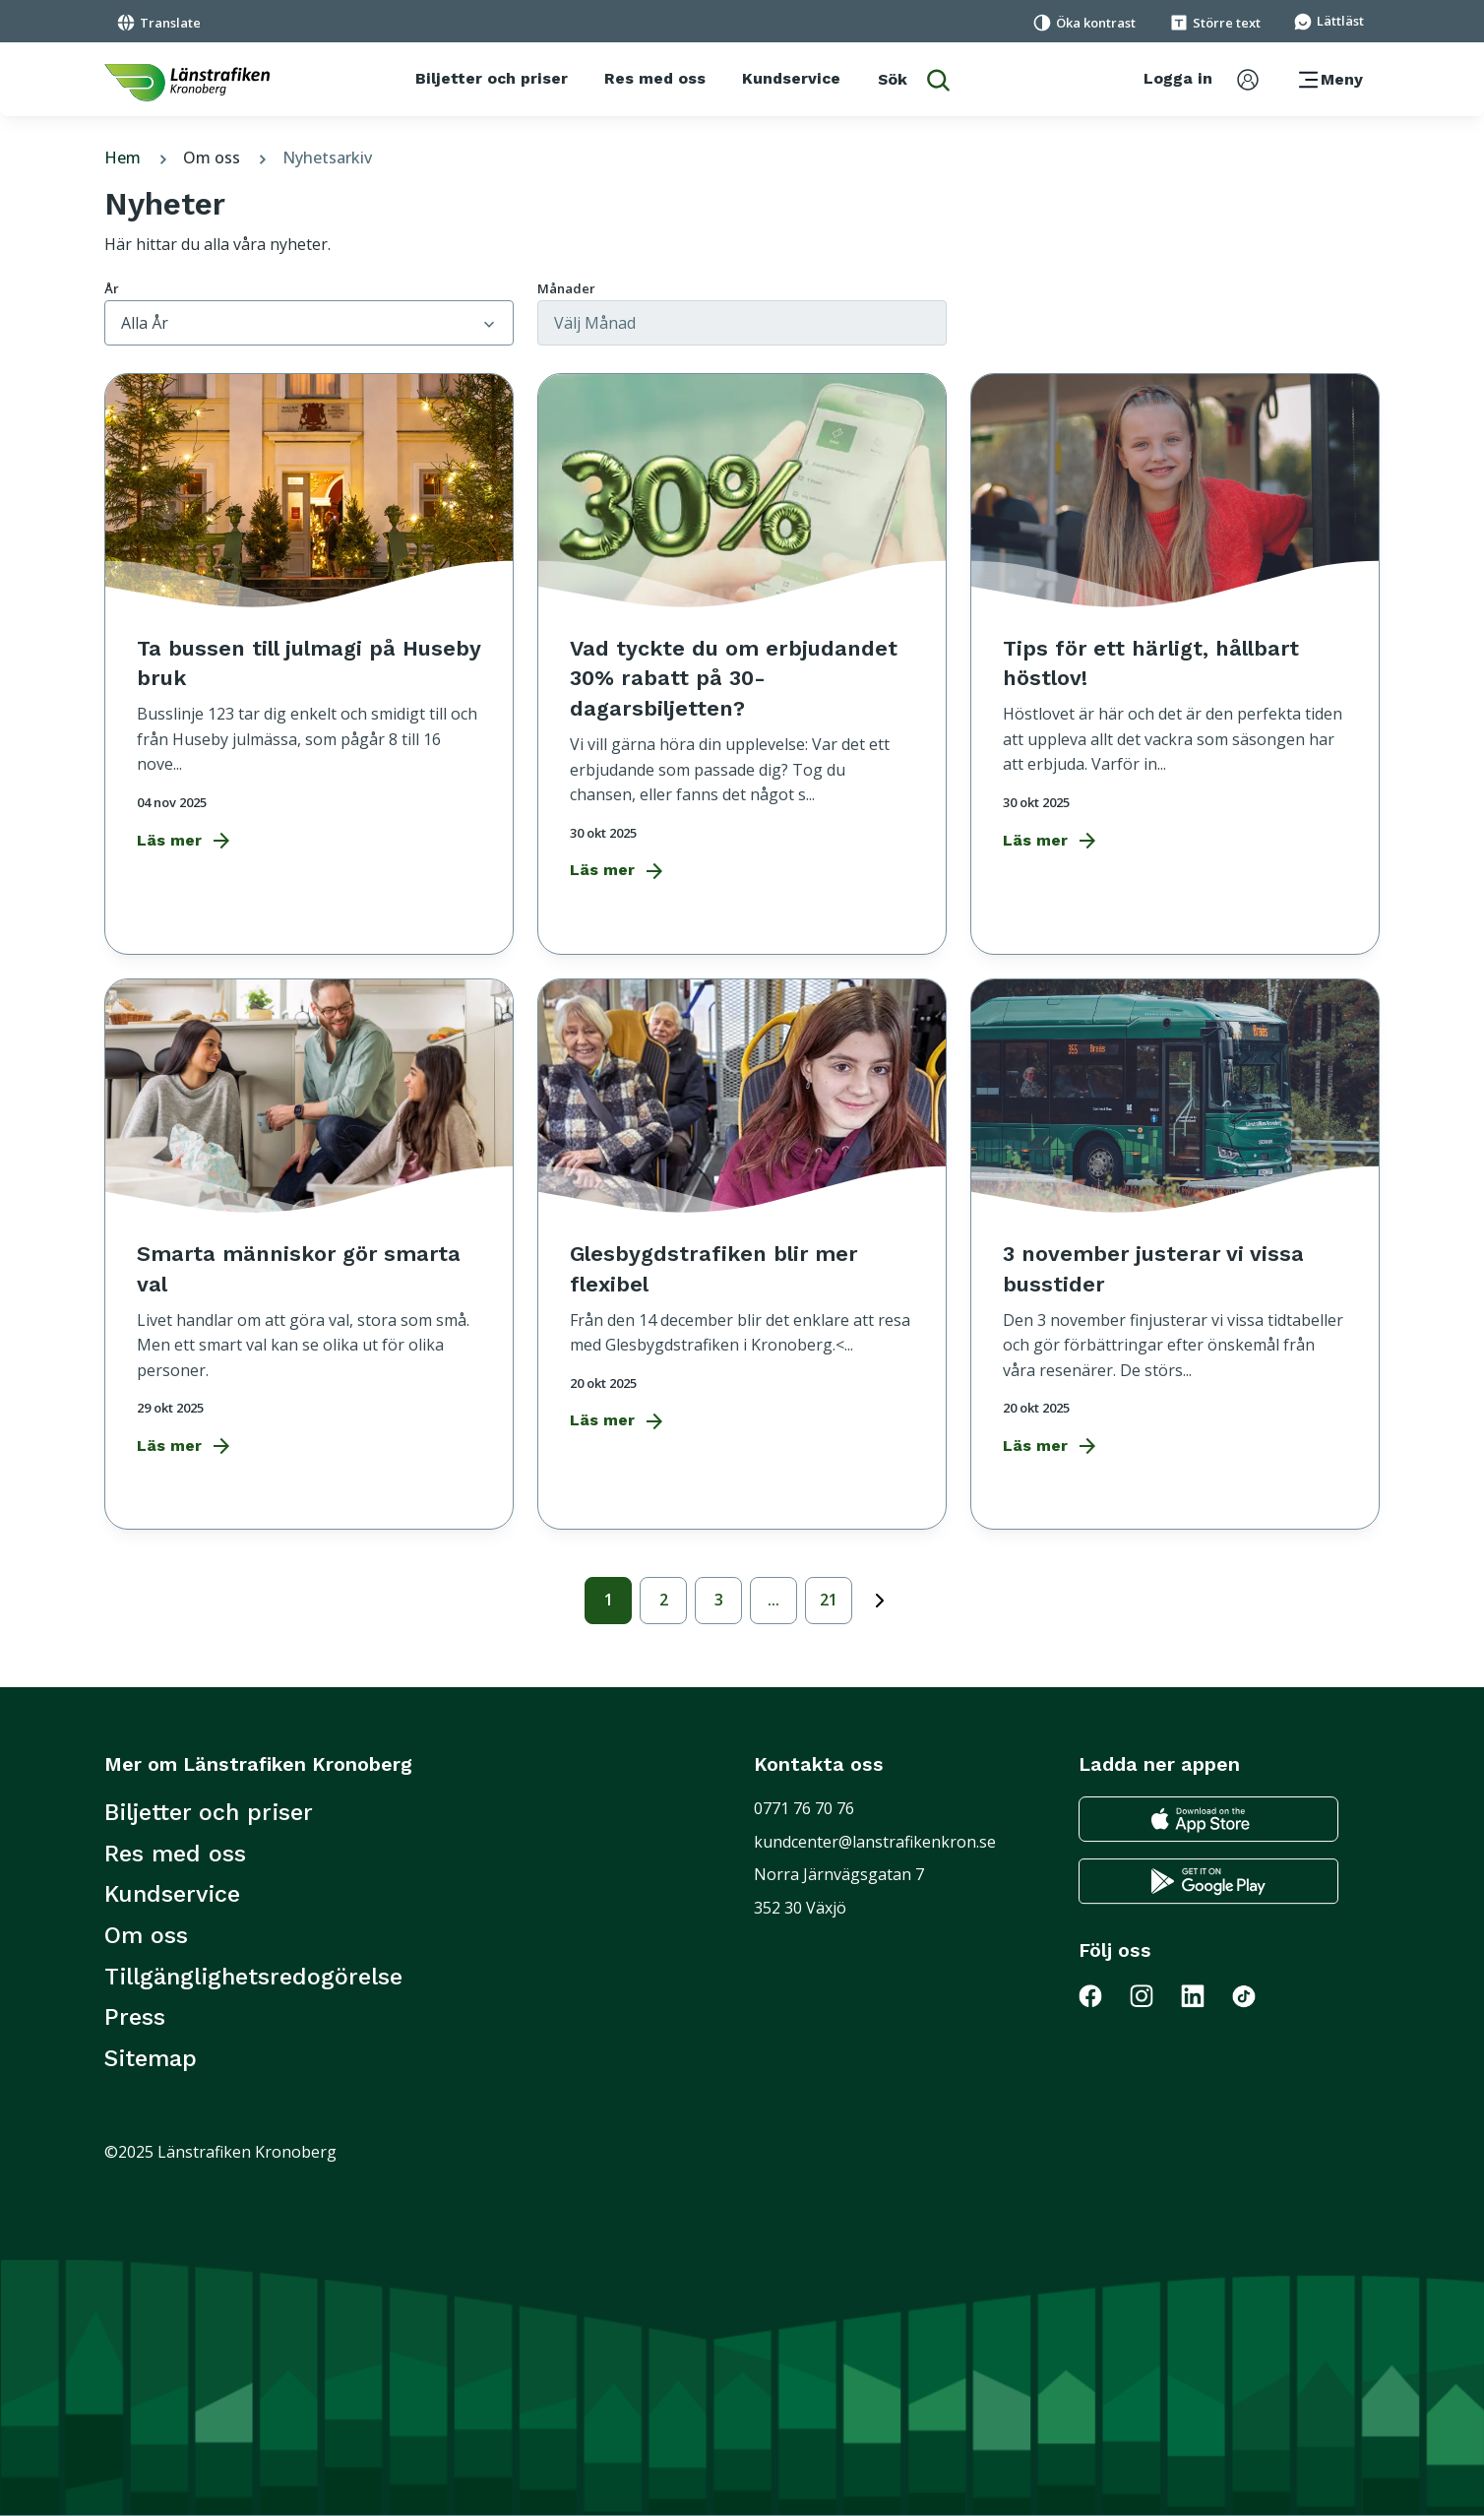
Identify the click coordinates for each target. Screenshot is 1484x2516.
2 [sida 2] (663, 1599)
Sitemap (150, 2058)
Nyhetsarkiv (327, 157)
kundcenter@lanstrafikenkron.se (875, 1842)
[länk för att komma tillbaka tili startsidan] (187, 82)
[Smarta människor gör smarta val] (309, 1242)
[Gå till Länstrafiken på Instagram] (1153, 1994)
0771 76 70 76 (804, 1808)
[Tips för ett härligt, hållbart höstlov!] (1175, 637)
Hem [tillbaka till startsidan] (138, 157)
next (879, 1596)
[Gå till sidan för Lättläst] (1328, 20)
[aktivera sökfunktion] (913, 79)
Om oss (227, 157)
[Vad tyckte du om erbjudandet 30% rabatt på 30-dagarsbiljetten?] (742, 652)
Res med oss (175, 1853)
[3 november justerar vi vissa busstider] (1175, 1242)
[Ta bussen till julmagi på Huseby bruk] (309, 637)
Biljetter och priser (208, 1812)
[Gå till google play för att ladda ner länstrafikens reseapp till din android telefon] (1208, 1880)
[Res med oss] (654, 78)
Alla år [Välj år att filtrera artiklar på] (144, 323)
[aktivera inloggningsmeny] (1201, 79)
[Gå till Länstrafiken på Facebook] (1104, 1994)
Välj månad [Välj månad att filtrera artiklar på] (595, 323)
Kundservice (172, 1894)
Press (134, 2017)
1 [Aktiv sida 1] (608, 1599)
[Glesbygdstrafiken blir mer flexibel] (742, 1229)
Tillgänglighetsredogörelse (253, 1976)
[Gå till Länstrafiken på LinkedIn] (1204, 1994)
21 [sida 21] (828, 1599)
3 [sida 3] (718, 1599)
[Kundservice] (791, 78)
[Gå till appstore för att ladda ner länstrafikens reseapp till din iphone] (1208, 1818)
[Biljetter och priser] (492, 78)
